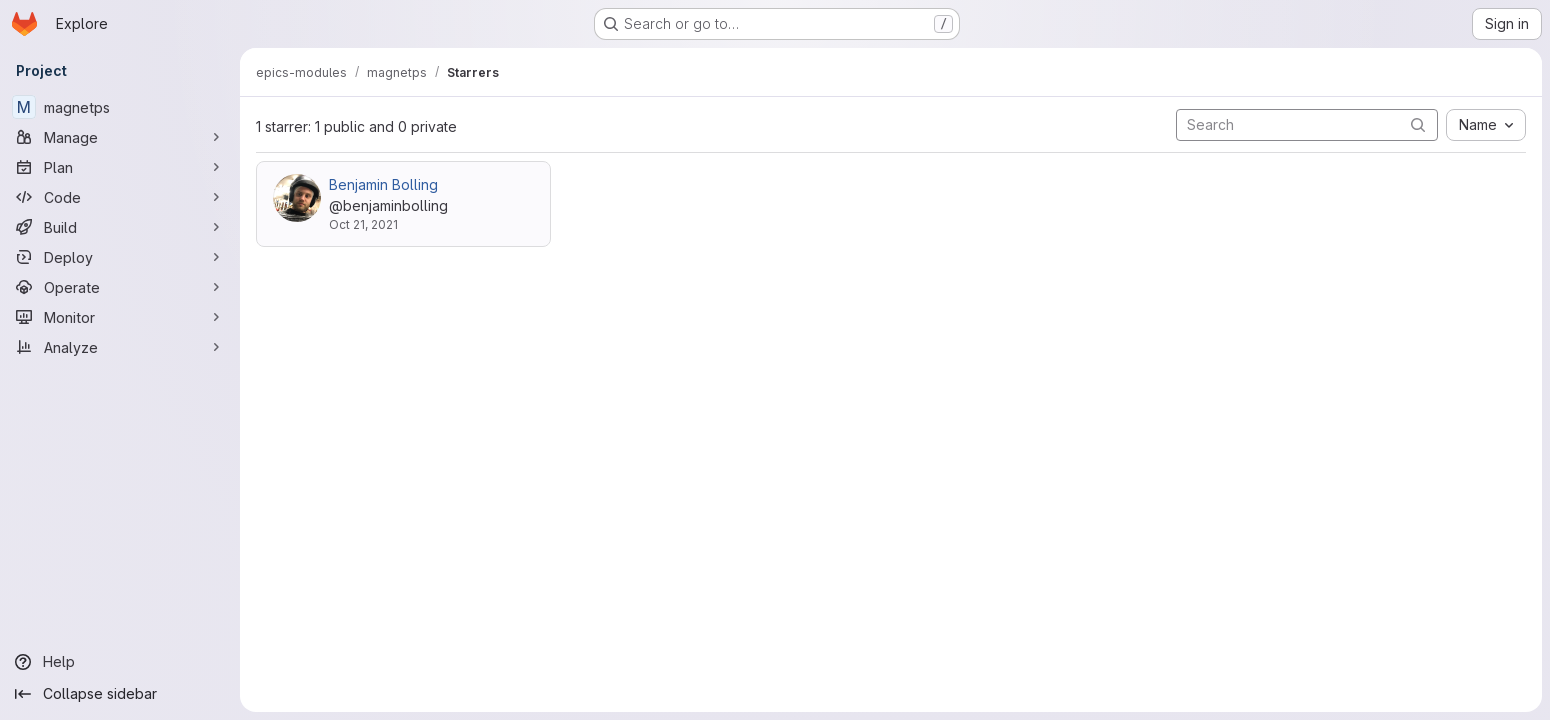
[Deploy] (120, 257)
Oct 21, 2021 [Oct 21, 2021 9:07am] (363, 224)
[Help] (120, 662)
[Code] (120, 197)
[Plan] (120, 167)
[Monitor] (120, 317)
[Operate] (120, 287)
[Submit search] (1418, 124)
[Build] (120, 227)
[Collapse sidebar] (120, 694)
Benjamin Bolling (383, 184)
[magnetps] (120, 107)
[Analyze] (120, 347)
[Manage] (120, 137)
